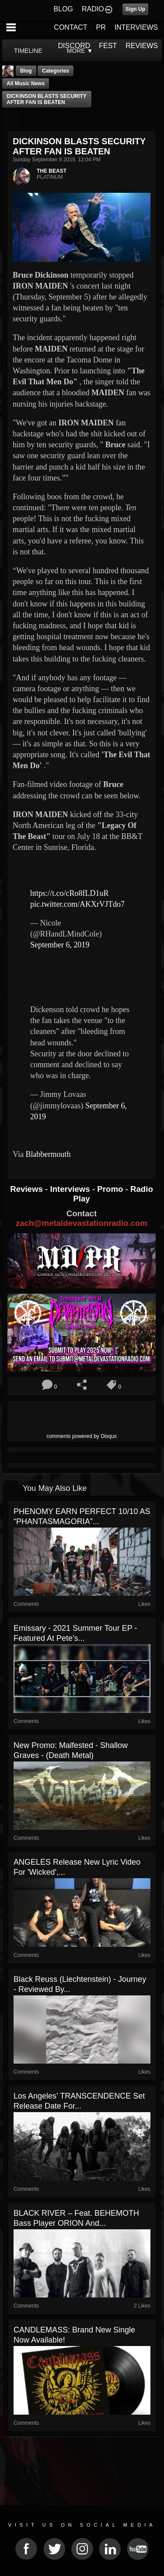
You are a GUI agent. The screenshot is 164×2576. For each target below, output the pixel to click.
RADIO (93, 9)
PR (100, 27)
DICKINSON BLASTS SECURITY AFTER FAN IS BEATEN (47, 99)
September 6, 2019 (59, 944)
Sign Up (135, 9)
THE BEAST (51, 171)
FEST (108, 45)
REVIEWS (142, 45)
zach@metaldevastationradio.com (81, 1223)
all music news (26, 83)
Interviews (71, 1189)
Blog (26, 71)
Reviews (27, 1189)
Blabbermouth (47, 1154)
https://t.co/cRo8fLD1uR (69, 893)
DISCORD (74, 45)
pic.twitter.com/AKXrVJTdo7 (77, 904)
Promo (111, 1189)
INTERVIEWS (136, 27)
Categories (55, 71)
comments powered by (81, 1436)
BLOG (63, 9)
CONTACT (70, 27)
